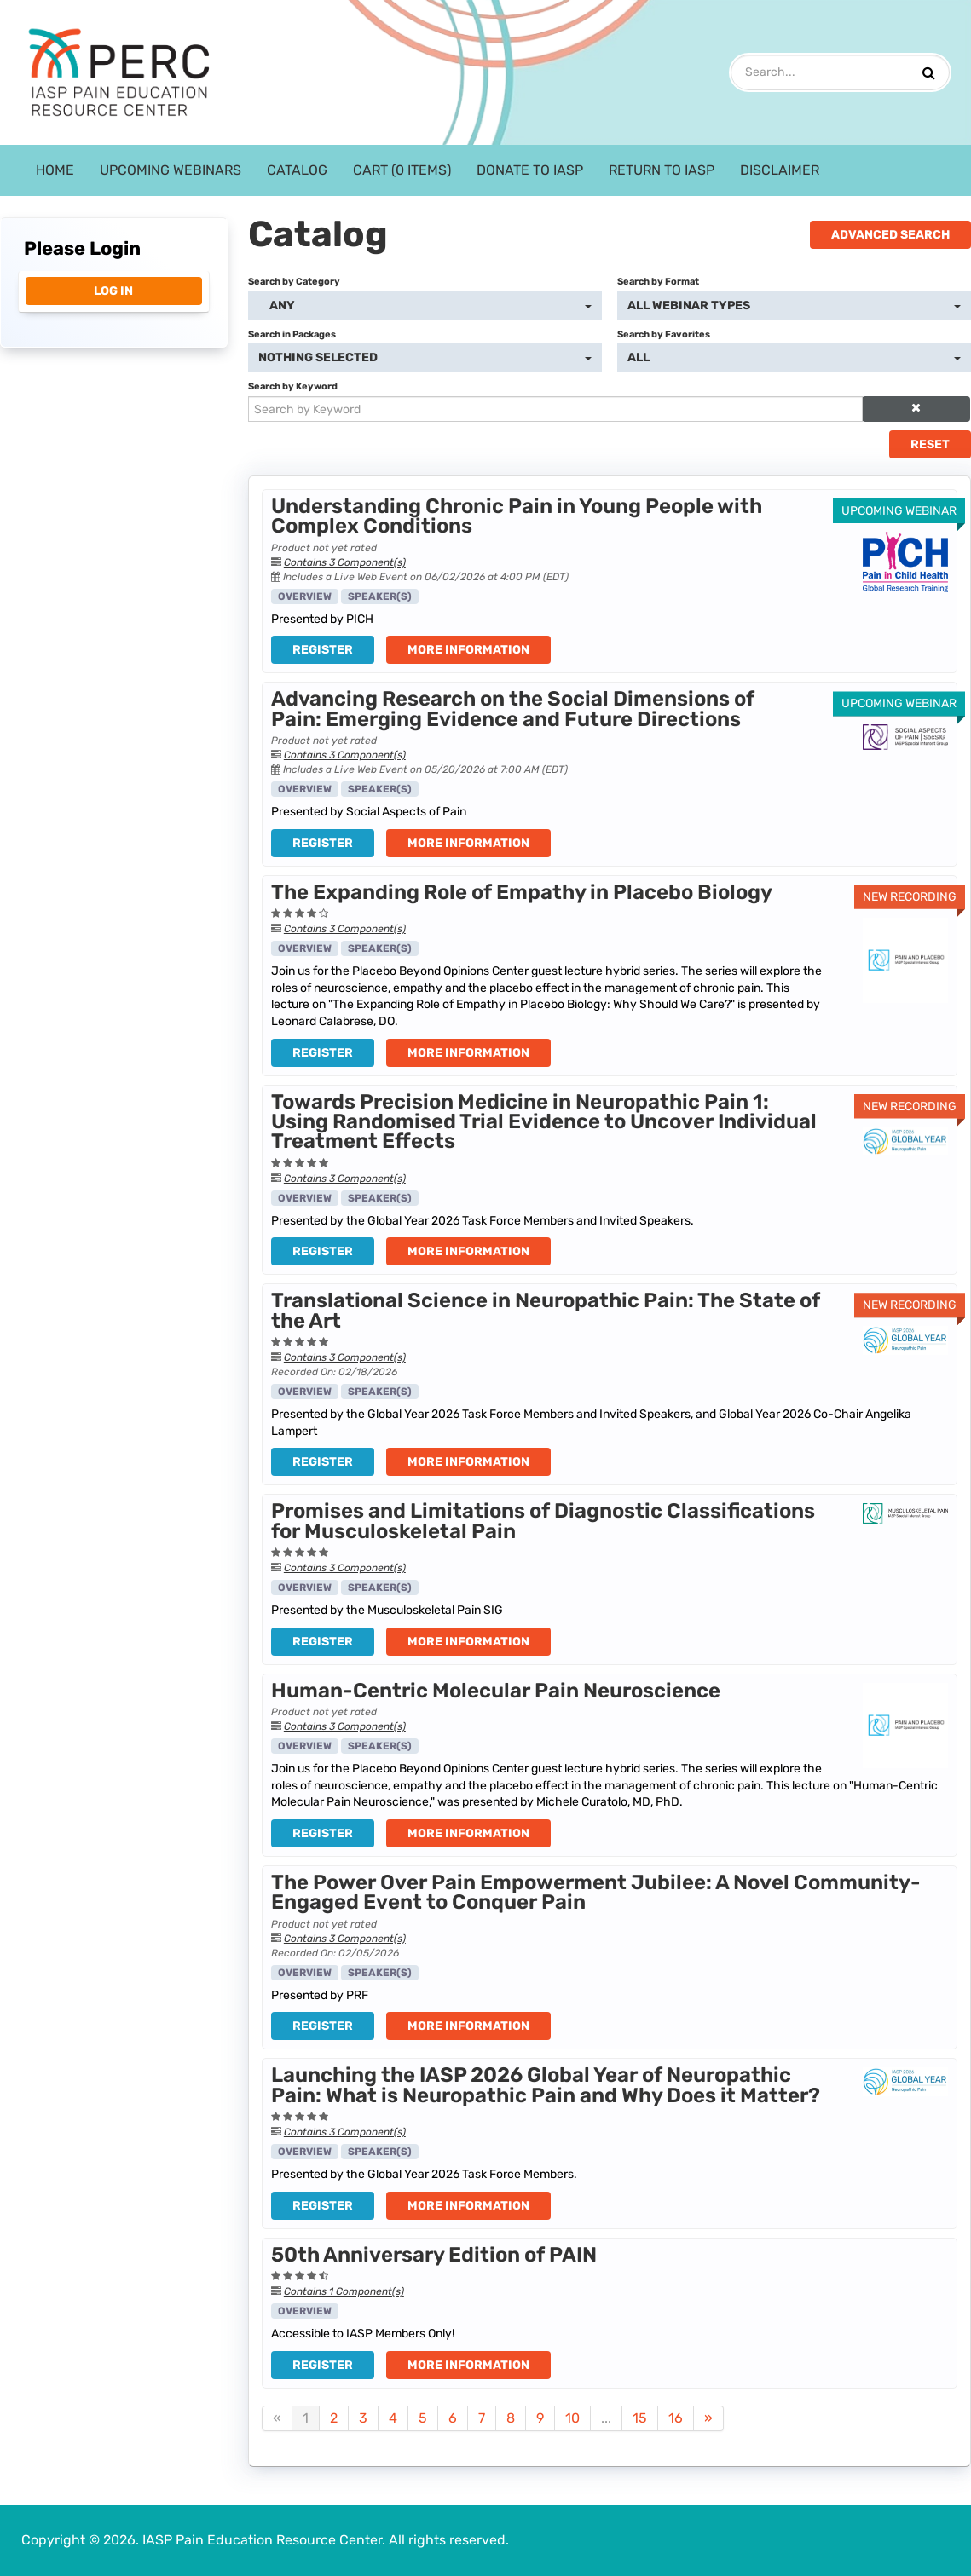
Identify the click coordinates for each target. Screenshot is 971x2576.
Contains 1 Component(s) (344, 2291)
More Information (468, 650)
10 (572, 2418)
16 (675, 2418)
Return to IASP (661, 170)
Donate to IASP (530, 170)
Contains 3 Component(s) (345, 562)
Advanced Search (890, 235)
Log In (113, 291)
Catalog (297, 170)
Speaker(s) (380, 596)
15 (640, 2418)
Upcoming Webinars (170, 170)
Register (322, 650)
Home (55, 170)
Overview (305, 596)
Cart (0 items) (402, 170)
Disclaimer (779, 170)
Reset (930, 444)
